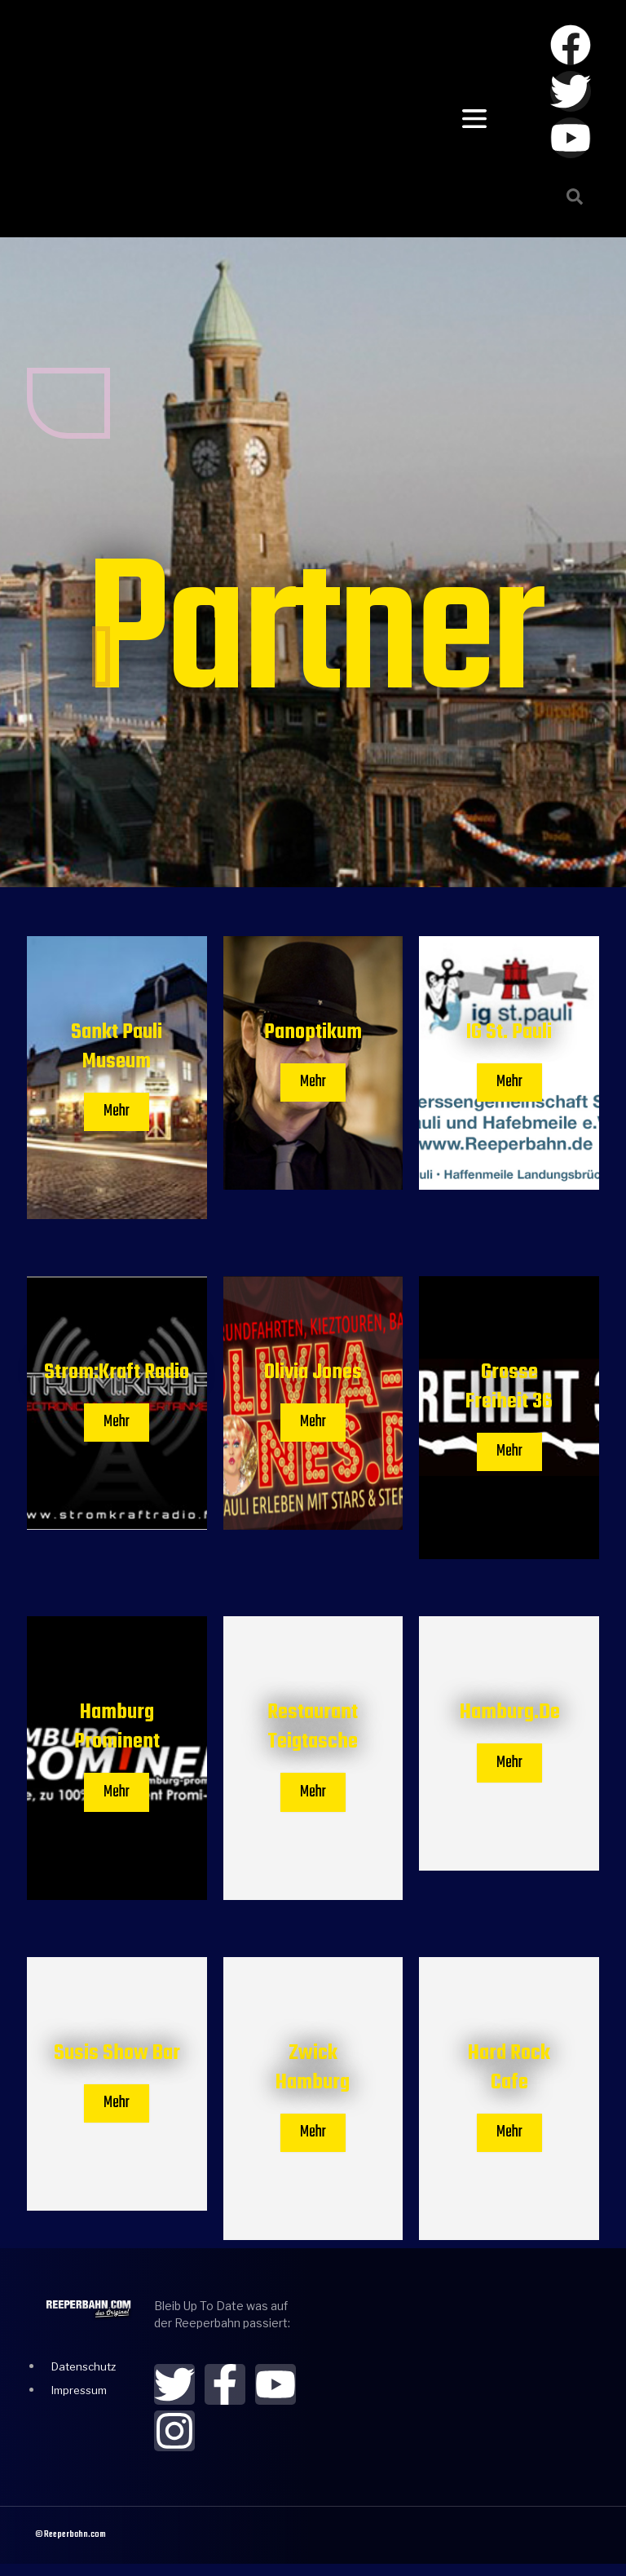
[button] (574, 196)
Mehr (117, 1113)
